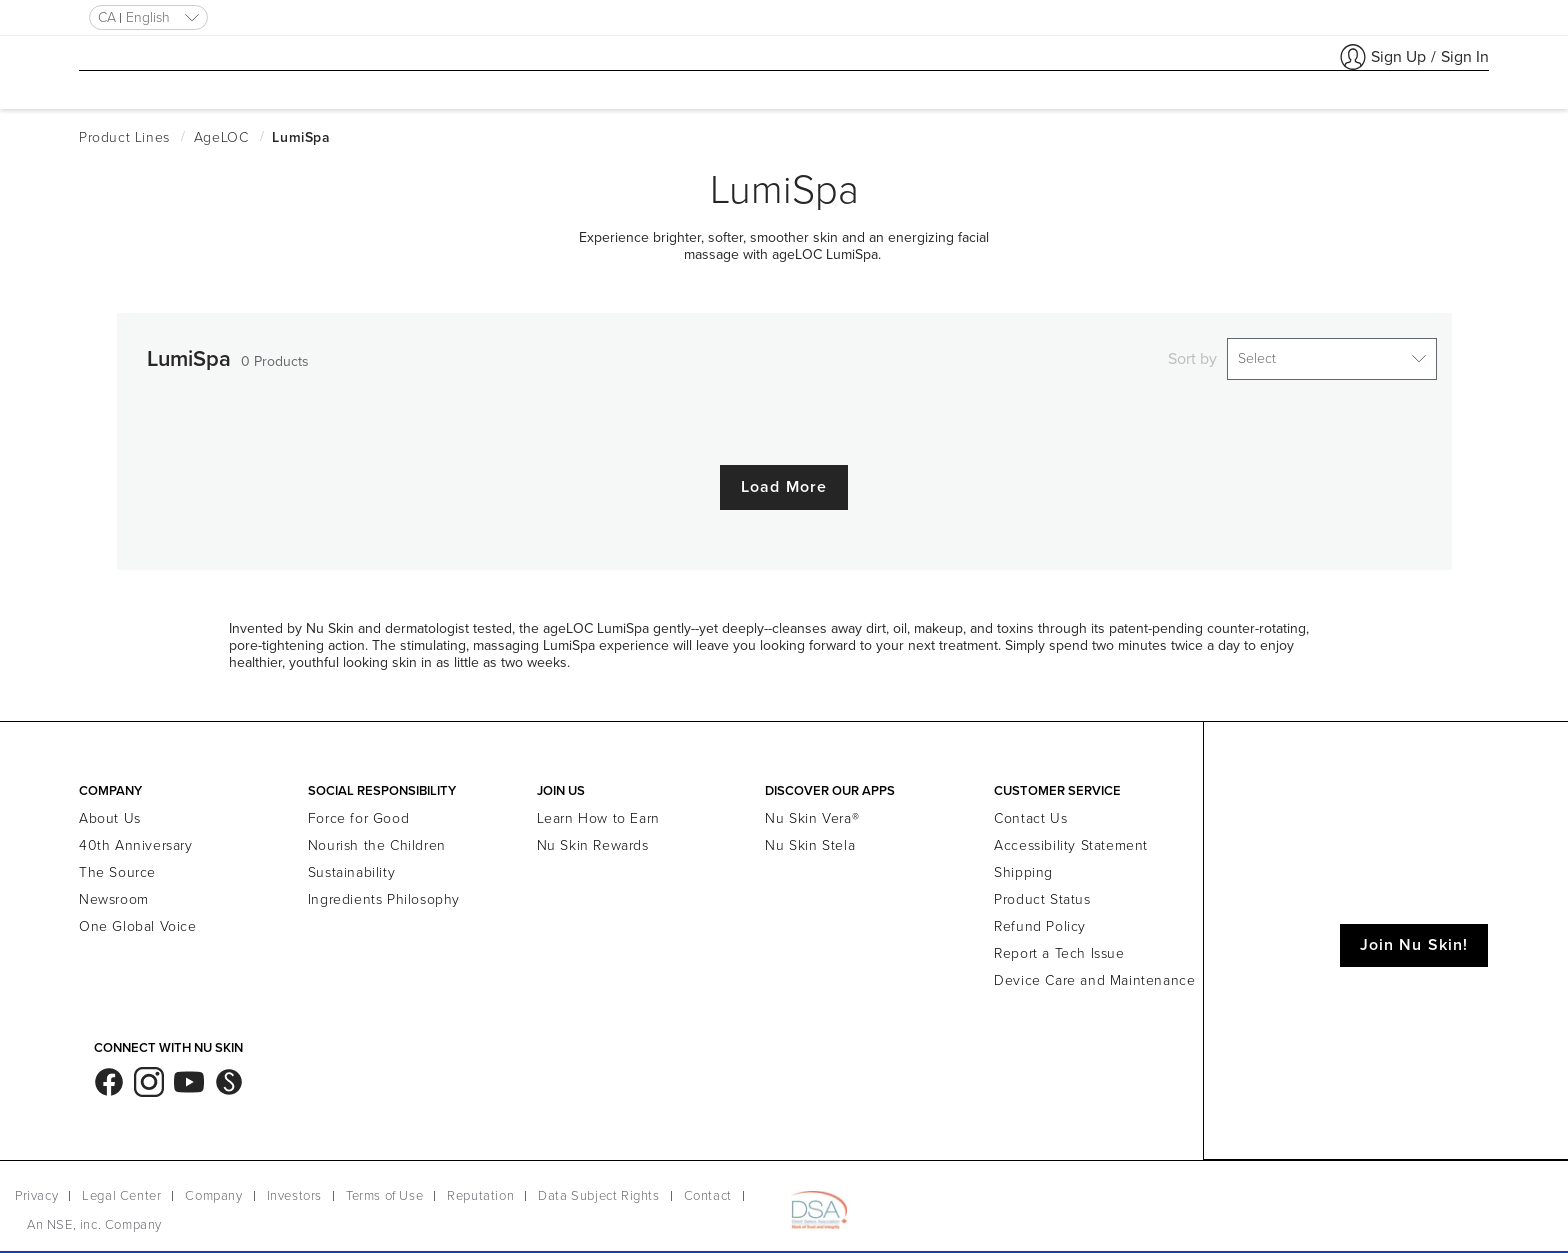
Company (213, 1190)
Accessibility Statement (1071, 839)
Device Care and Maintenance (1094, 974)
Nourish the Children (377, 839)
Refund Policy (1040, 920)
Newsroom (114, 893)
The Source (117, 866)
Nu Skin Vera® (812, 812)
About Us (110, 812)
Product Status (1042, 893)
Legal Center (121, 1190)
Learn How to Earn (598, 812)
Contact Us (1030, 812)
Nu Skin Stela (810, 839)
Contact (708, 1190)
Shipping (1023, 866)
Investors (294, 1190)
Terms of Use (384, 1190)
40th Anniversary (136, 839)
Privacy (36, 1190)
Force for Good (358, 812)
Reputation (480, 1190)
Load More (784, 481)
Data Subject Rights (598, 1190)
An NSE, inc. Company (94, 1219)
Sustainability (351, 866)
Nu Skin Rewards (593, 839)
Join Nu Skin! (1414, 939)
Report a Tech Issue (1059, 947)
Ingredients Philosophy (384, 893)
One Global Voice (138, 920)
